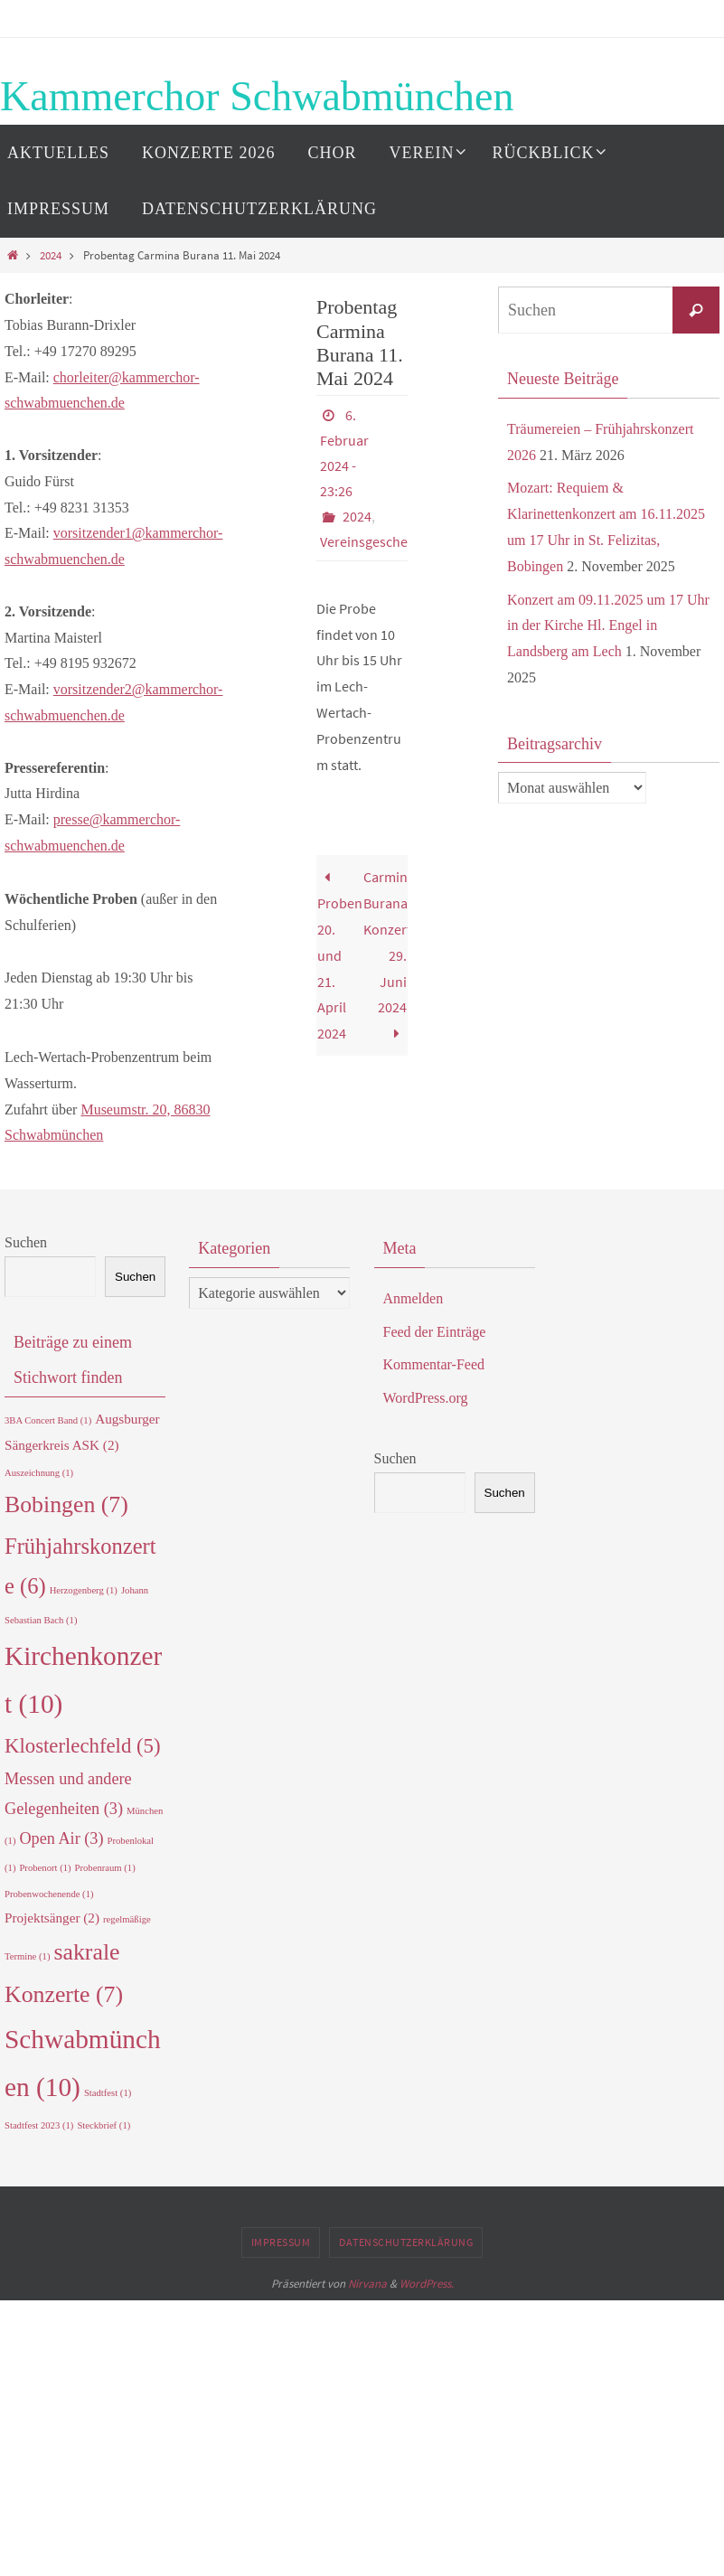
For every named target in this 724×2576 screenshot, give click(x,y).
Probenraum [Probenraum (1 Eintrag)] (105, 1868)
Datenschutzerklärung (406, 2242)
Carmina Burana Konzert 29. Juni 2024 (386, 955)
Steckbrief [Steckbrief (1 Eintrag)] (103, 2125)
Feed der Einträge (434, 1332)
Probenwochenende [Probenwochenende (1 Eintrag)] (49, 1894)
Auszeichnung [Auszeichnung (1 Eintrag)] (39, 1473)
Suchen (26, 1242)
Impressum (281, 2242)
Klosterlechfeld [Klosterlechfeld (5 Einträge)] (83, 1746)
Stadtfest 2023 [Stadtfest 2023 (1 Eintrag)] (39, 2125)
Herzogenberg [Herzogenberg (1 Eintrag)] (84, 1590)
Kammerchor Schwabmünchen (256, 96)
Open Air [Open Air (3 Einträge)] (61, 1838)
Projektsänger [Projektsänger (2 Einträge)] (52, 1917)
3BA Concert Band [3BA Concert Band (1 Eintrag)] (48, 1420)
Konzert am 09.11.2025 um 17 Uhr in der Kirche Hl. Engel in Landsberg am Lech (608, 626)
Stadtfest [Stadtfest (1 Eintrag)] (107, 2093)
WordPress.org (425, 1398)
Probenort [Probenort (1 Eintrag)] (45, 1868)
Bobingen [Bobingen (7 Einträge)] (66, 1504)
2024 (50, 255)
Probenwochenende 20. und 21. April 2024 (339, 955)
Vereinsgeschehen (375, 541)
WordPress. (427, 2283)
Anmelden (413, 1298)
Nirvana (367, 2283)
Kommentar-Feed (434, 1364)
